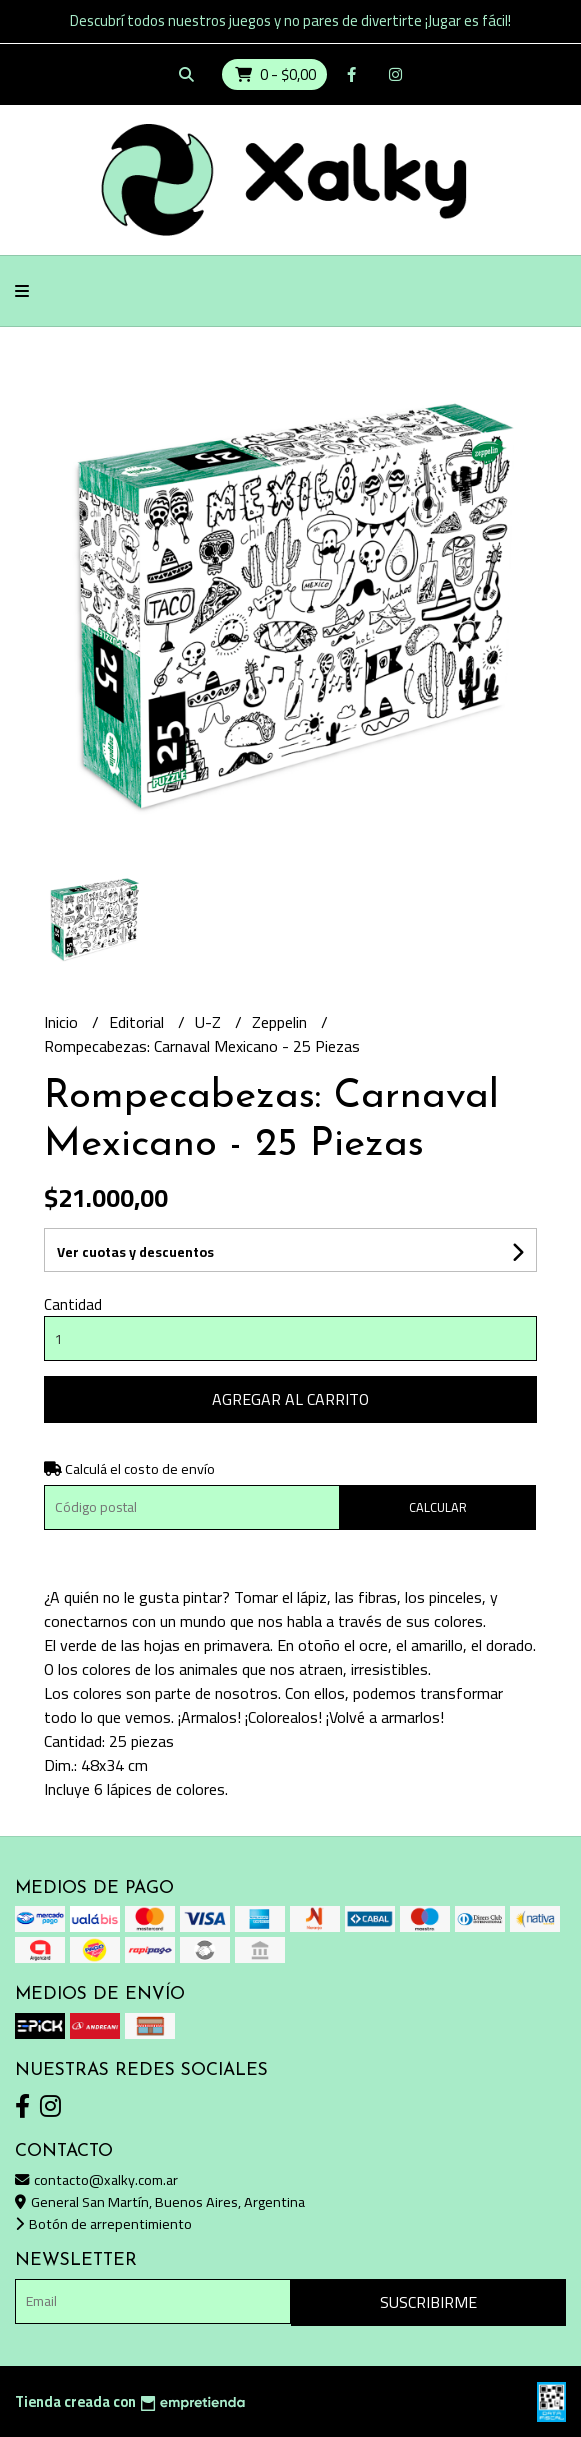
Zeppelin (281, 1022)
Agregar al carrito (290, 1399)
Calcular (438, 1507)
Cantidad (73, 1304)
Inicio (63, 1022)
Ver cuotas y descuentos (135, 1252)
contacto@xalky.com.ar (96, 2179)
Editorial (138, 1022)
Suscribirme (428, 2302)
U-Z (210, 1022)
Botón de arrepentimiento (103, 2223)
